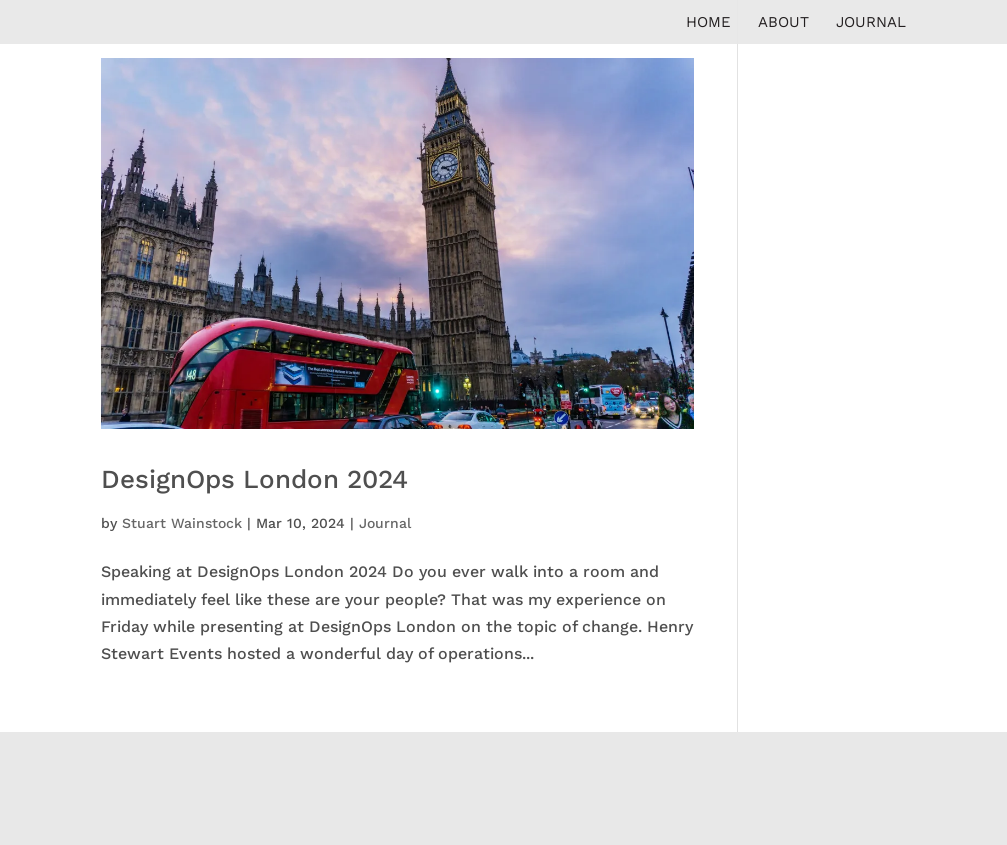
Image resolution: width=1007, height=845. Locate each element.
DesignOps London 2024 (254, 479)
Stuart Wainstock (182, 523)
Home (708, 23)
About (783, 23)
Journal (871, 23)
